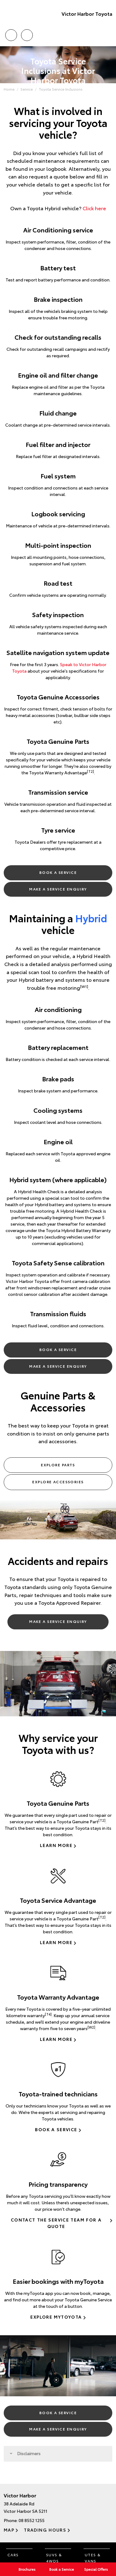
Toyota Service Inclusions (61, 89)
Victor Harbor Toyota (87, 13)
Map (9, 2530)
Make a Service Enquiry (58, 888)
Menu (108, 35)
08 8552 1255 (32, 2520)
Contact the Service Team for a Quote (56, 2223)
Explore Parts (58, 1464)
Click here (94, 207)
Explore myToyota (56, 2317)
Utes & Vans (93, 2557)
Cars (13, 2554)
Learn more (56, 1845)
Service (26, 89)
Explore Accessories (58, 1481)
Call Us (11, 34)
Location (27, 34)
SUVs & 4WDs (54, 2557)
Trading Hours (45, 2530)
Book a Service (58, 872)
